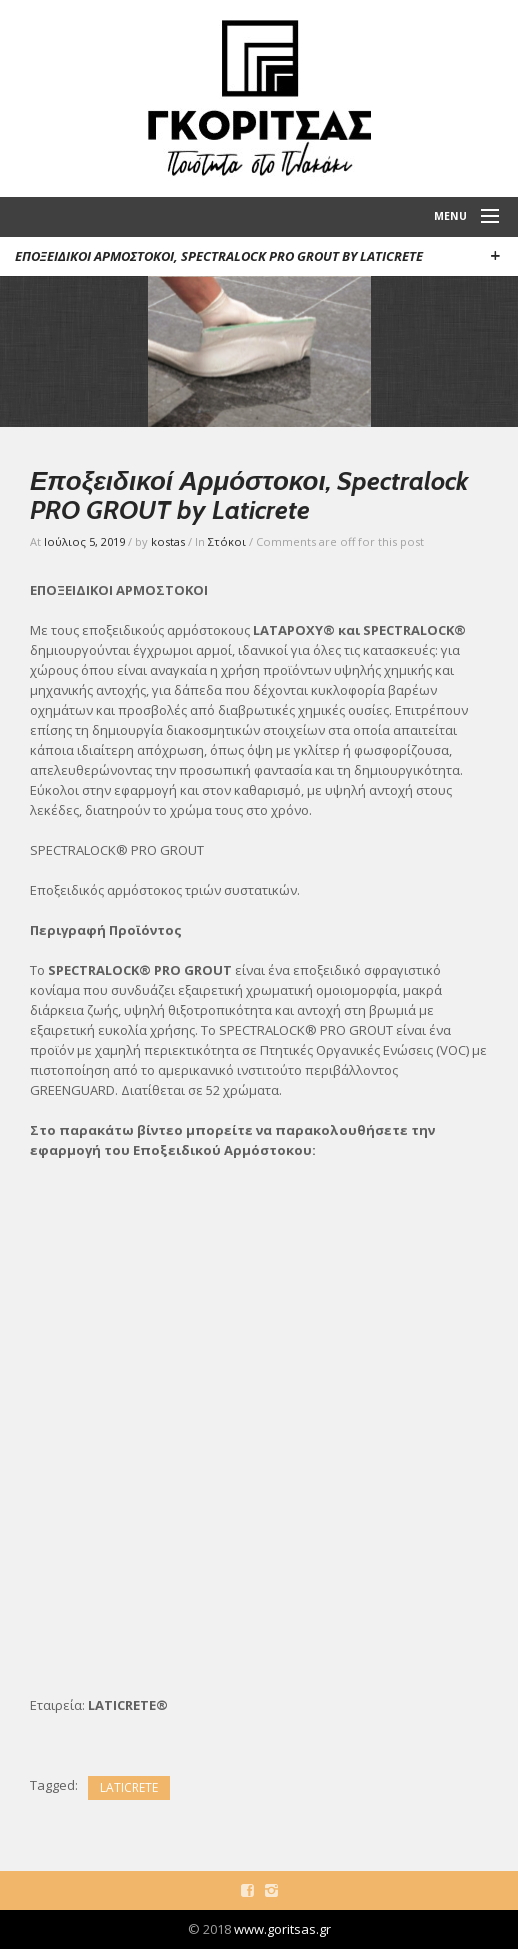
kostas (168, 541)
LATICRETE (129, 1787)
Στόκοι (227, 541)
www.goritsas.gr (282, 1929)
